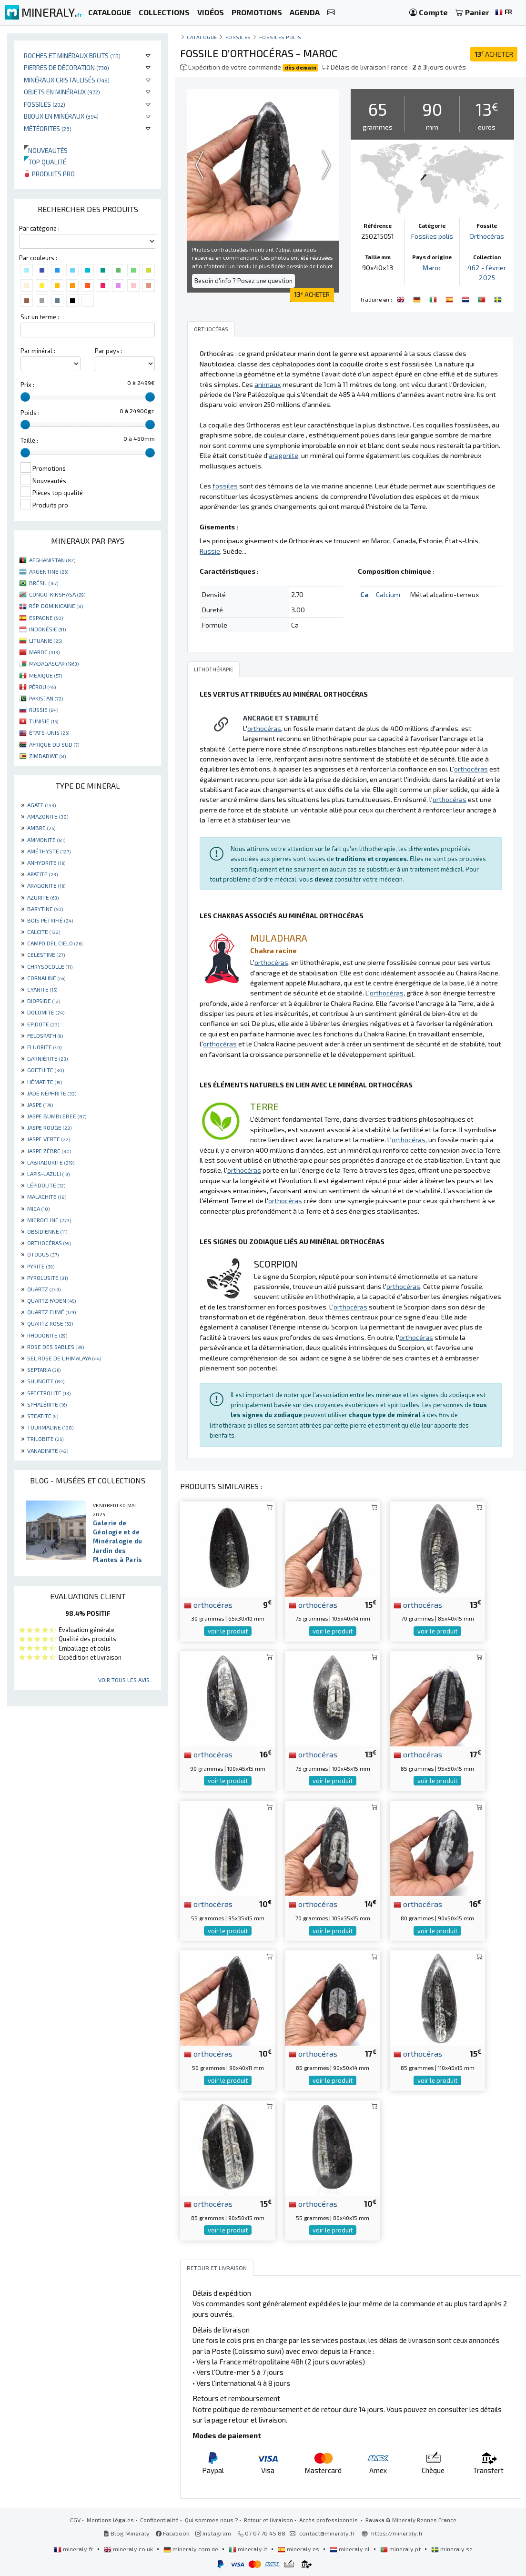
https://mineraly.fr (397, 2533)
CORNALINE (46, 977)
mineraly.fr (74, 2549)
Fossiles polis (280, 37)
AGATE (41, 804)
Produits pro (49, 174)
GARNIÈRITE (47, 1058)
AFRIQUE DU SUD (54, 744)
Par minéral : (37, 351)
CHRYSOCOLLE (49, 966)
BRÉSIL (43, 582)
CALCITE (43, 931)
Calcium (388, 594)
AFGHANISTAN (52, 560)
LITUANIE (45, 640)
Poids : (30, 412)
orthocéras (208, 1604)
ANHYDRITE (46, 862)
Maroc (432, 268)
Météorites (47, 128)
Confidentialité (159, 2519)
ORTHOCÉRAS (49, 1242)
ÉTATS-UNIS (49, 732)
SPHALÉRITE (47, 1404)
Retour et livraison (268, 2519)
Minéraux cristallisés (67, 80)
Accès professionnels (329, 2519)
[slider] (25, 397)
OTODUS (43, 1254)
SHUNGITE (45, 1381)
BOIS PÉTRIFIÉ (50, 920)
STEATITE (42, 1415)
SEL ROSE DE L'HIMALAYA (64, 1358)
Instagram (213, 2533)
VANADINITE (47, 1450)
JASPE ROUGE (49, 1127)
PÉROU (42, 686)
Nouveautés (46, 150)
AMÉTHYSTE (49, 851)
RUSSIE (43, 709)
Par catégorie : (39, 228)
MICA (38, 1208)
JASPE (40, 1104)
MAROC (44, 652)
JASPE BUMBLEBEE (56, 1116)
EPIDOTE (43, 1024)
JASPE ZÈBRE (49, 1150)
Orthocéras (486, 236)
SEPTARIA (44, 1369)
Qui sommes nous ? (211, 2519)
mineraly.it (249, 2549)
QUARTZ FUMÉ (51, 1311)
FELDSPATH (45, 1035)
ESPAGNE (46, 617)
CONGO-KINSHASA (57, 594)
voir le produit (228, 1631)
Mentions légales (110, 2519)
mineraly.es (299, 2549)
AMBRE (41, 827)
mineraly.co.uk (129, 2549)
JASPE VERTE (48, 1139)
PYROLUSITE (47, 1277)
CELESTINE (46, 954)
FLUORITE (44, 1047)
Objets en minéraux (62, 92)
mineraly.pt (401, 2549)
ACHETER (494, 54)
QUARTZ (44, 1289)
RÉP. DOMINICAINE (56, 605)
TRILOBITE (45, 1438)
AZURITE (43, 897)
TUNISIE (43, 721)
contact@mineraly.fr (327, 2533)
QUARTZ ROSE (50, 1323)
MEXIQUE (45, 675)
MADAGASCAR (54, 663)
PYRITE (40, 1266)
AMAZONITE (47, 816)
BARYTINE (45, 908)
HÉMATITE (44, 1081)
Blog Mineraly (126, 2533)
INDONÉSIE (47, 629)
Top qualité (45, 162)
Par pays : (108, 351)
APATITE (42, 874)
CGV (75, 2519)
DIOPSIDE (43, 1000)
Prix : (27, 384)
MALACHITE (46, 1196)
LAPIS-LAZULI (48, 1173)
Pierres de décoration (66, 67)
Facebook (172, 2533)
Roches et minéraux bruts (72, 55)
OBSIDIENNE (47, 1231)
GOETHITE (45, 1069)
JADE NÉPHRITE (51, 1093)
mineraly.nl (350, 2549)
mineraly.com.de (191, 2549)
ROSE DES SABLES (55, 1346)
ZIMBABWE (47, 755)
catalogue (202, 37)
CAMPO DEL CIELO (54, 943)
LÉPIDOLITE (46, 1185)
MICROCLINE (49, 1220)
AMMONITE (46, 839)
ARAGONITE (46, 885)
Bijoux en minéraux (61, 116)
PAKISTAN (46, 698)
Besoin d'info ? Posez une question (243, 280)
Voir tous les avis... (126, 1679)
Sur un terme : (39, 317)
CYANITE (42, 989)
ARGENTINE (48, 571)
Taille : (29, 440)
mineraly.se (452, 2549)
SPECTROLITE (49, 1392)
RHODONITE (47, 1335)
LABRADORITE (50, 1162)
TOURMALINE (50, 1427)
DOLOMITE (45, 1012)
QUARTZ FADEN (51, 1300)
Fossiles (44, 104)
